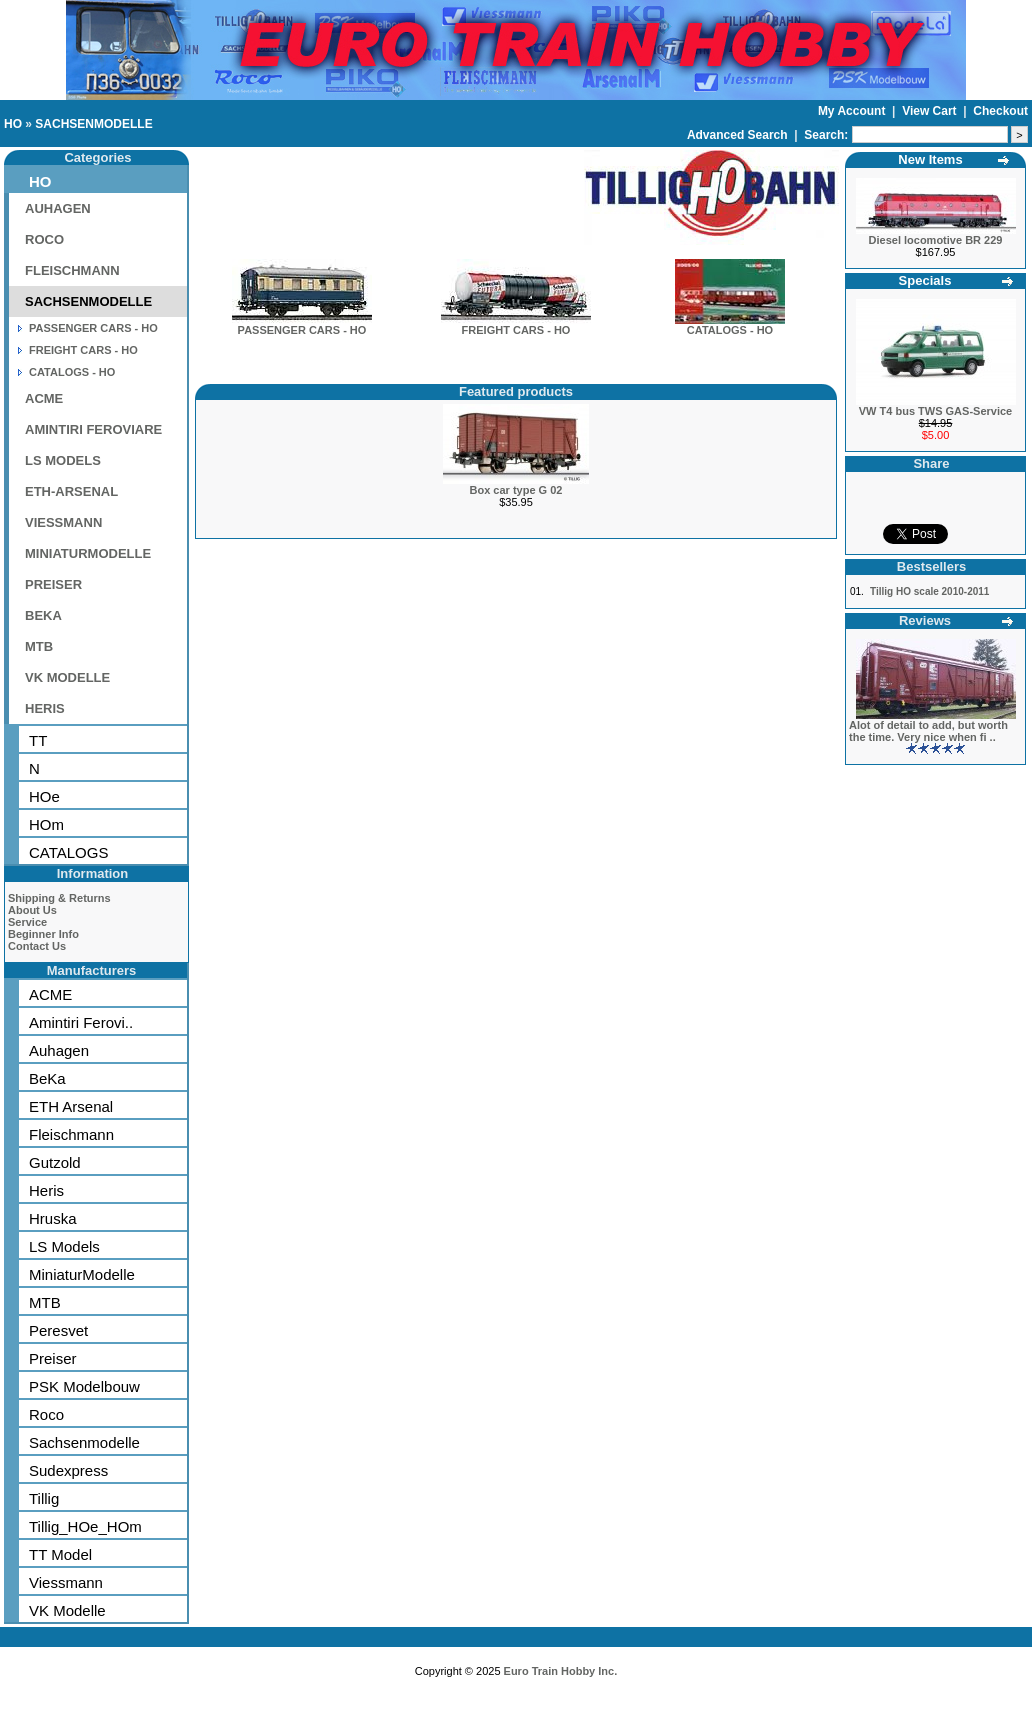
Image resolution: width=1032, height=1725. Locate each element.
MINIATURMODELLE (88, 553)
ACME (44, 398)
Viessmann (66, 1582)
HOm (46, 824)
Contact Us (37, 946)
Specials (925, 280)
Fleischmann (71, 1134)
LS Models (64, 1246)
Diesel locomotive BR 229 (936, 240)
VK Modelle (67, 1610)
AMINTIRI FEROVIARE (93, 429)
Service (27, 922)
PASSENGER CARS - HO (93, 328)
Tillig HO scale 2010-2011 (929, 591)
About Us (32, 910)
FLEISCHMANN (72, 270)
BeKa (47, 1078)
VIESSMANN (63, 522)
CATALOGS (68, 852)
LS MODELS (63, 460)
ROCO (44, 239)
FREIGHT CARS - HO (83, 350)
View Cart (931, 111)
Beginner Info (43, 934)
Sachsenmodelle (84, 1442)
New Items (930, 159)
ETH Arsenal (71, 1106)
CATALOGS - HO (72, 372)
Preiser (53, 1358)
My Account (853, 111)
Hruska (53, 1218)
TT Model (60, 1554)
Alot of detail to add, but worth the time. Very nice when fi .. (928, 731)
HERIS (45, 708)
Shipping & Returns (59, 898)
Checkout (1000, 111)
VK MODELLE (67, 677)
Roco (46, 1414)
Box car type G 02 (516, 490)
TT (38, 740)
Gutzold (55, 1162)
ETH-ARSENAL (71, 491)
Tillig (44, 1498)
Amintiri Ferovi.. (81, 1022)
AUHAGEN (58, 208)
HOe (44, 796)
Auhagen (59, 1050)
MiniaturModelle (82, 1274)
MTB (39, 646)
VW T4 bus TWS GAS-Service (935, 411)
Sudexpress (68, 1470)
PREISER (53, 584)
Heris (46, 1190)
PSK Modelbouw (84, 1386)
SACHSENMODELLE (93, 124)
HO (13, 124)
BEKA (43, 615)
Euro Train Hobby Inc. (561, 1671)
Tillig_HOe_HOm (85, 1526)
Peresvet (58, 1330)
